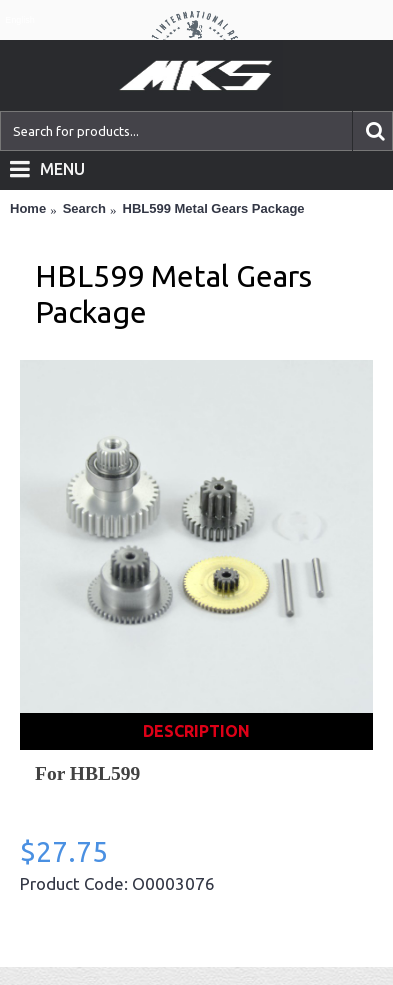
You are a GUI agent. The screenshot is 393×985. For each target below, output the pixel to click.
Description (196, 731)
